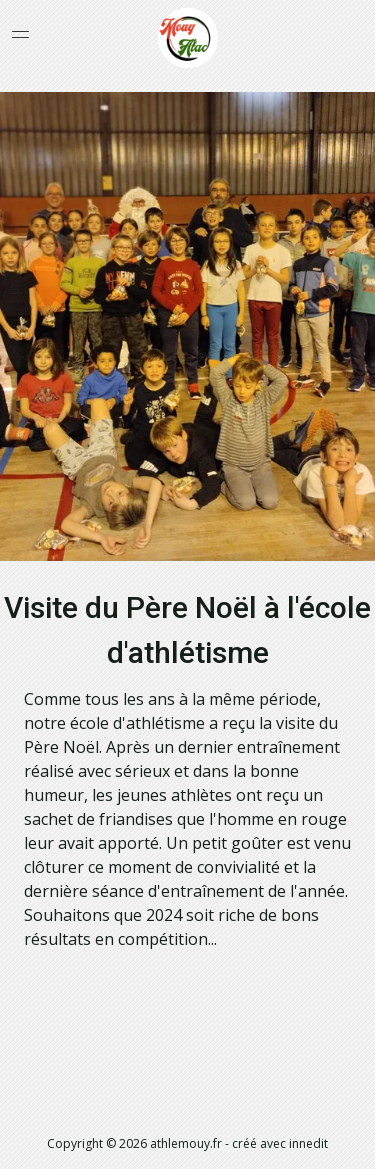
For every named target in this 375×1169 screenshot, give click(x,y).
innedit (308, 1143)
